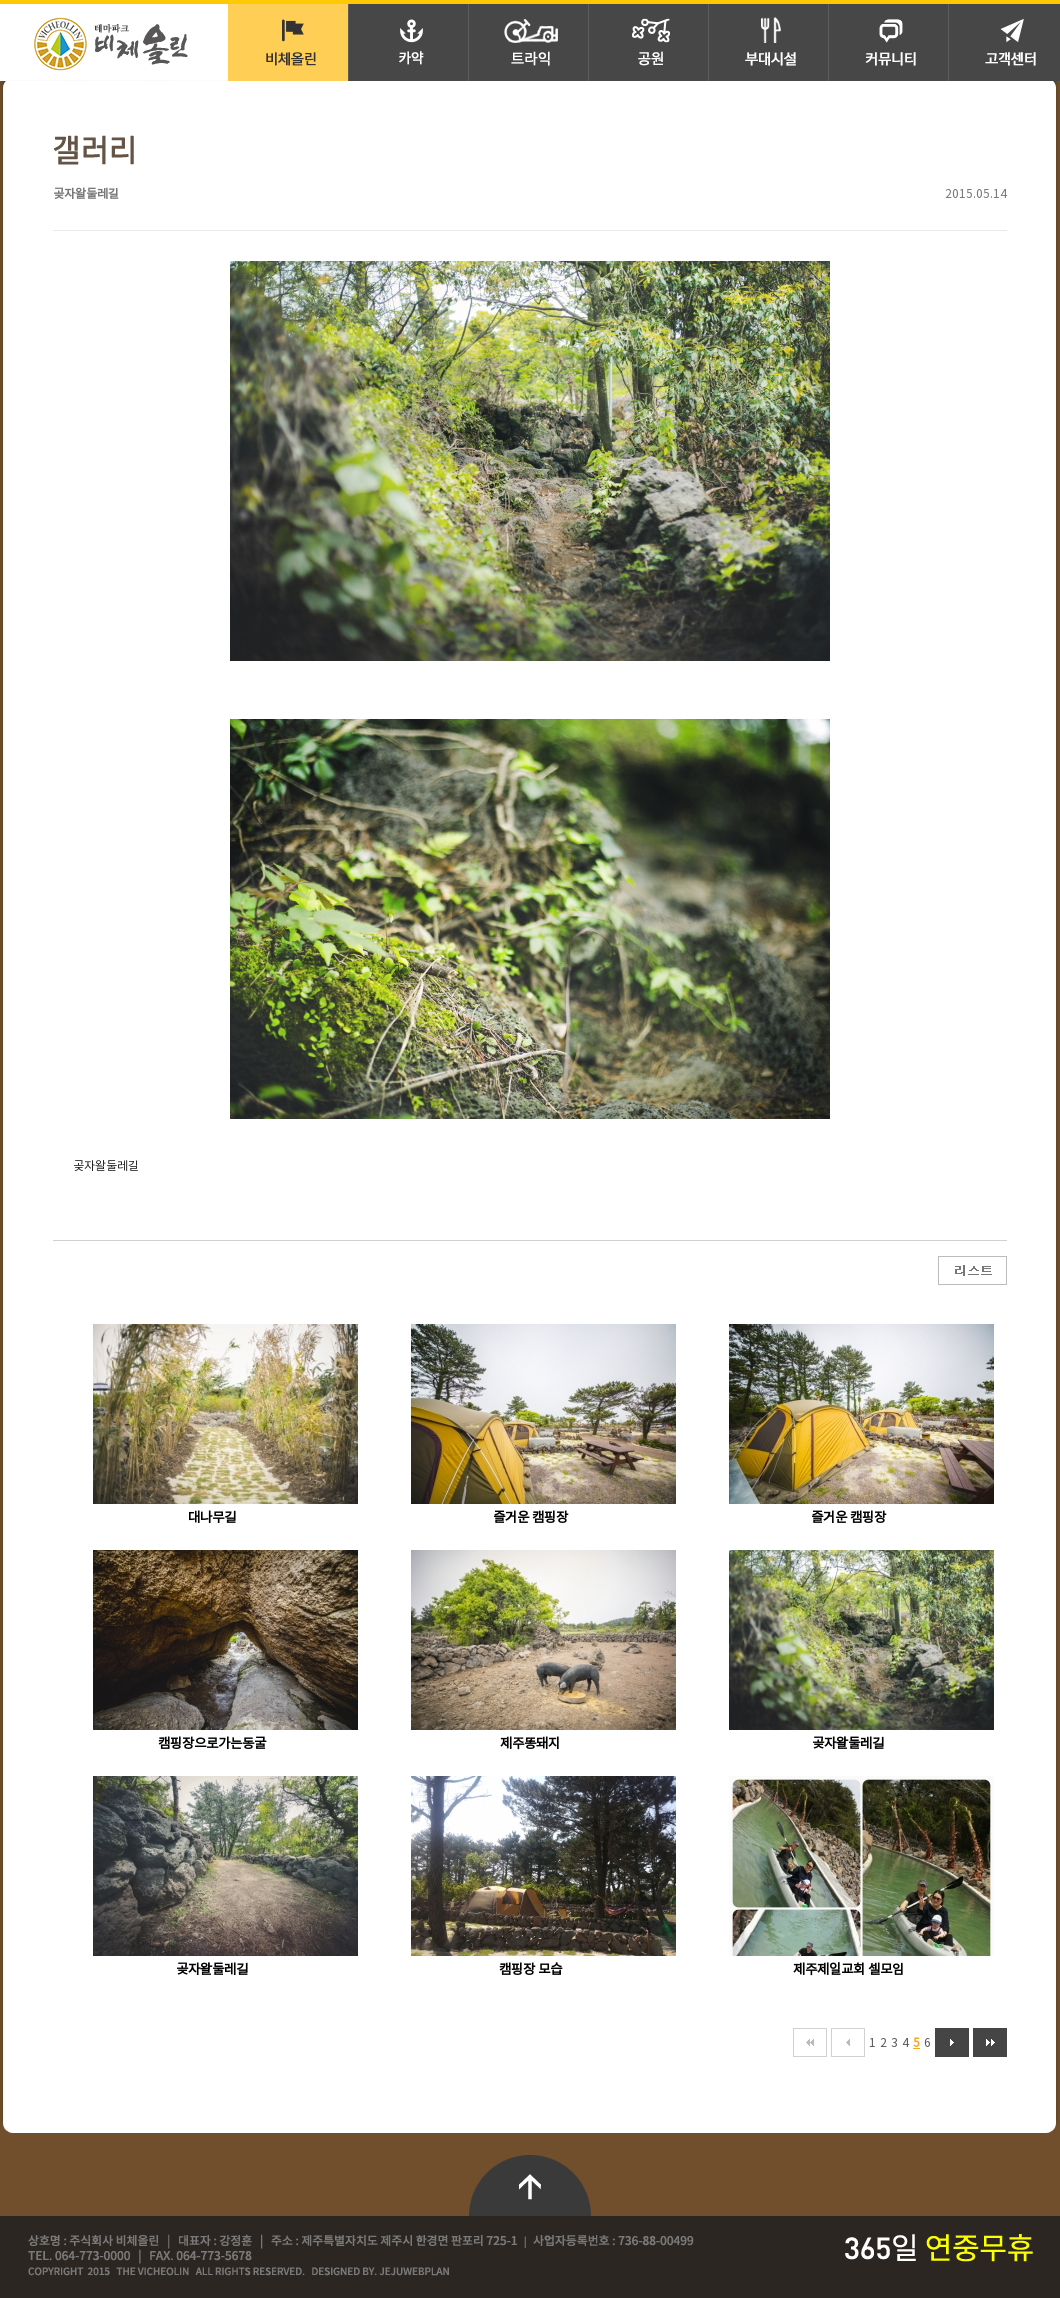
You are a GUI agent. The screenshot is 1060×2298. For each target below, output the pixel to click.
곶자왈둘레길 (848, 1744)
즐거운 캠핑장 (530, 1518)
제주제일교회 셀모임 (848, 1970)
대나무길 (212, 1518)
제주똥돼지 (530, 1744)
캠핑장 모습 (530, 1970)
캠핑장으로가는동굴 (212, 1744)
